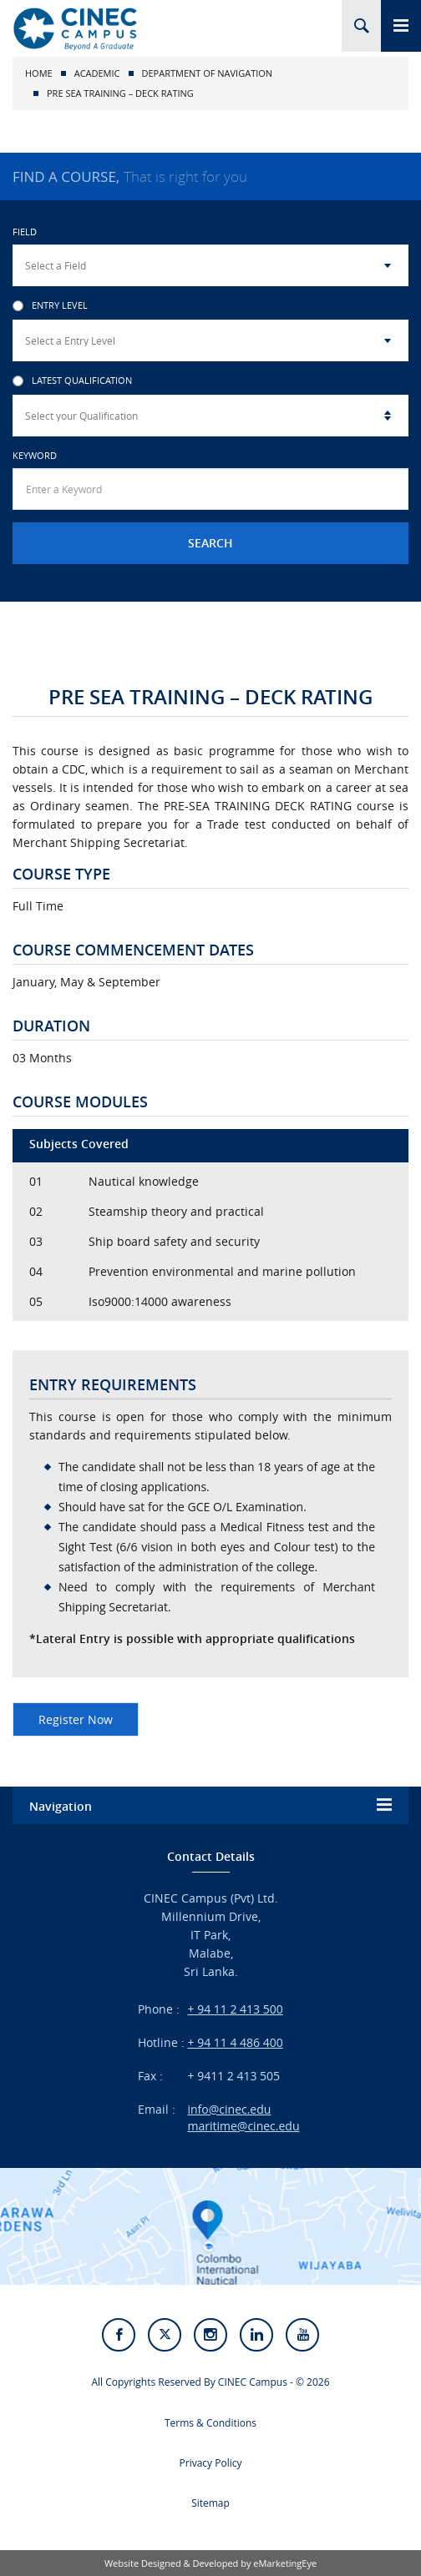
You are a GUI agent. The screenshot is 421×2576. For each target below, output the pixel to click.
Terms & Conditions (210, 2423)
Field (25, 231)
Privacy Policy (211, 2463)
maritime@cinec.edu (244, 2126)
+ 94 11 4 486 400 (235, 2042)
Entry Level (50, 305)
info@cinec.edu (229, 2109)
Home (39, 73)
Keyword (35, 455)
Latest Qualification (72, 381)
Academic (97, 73)
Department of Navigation (207, 73)
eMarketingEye (285, 2563)
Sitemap (210, 2503)
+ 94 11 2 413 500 (235, 2009)
